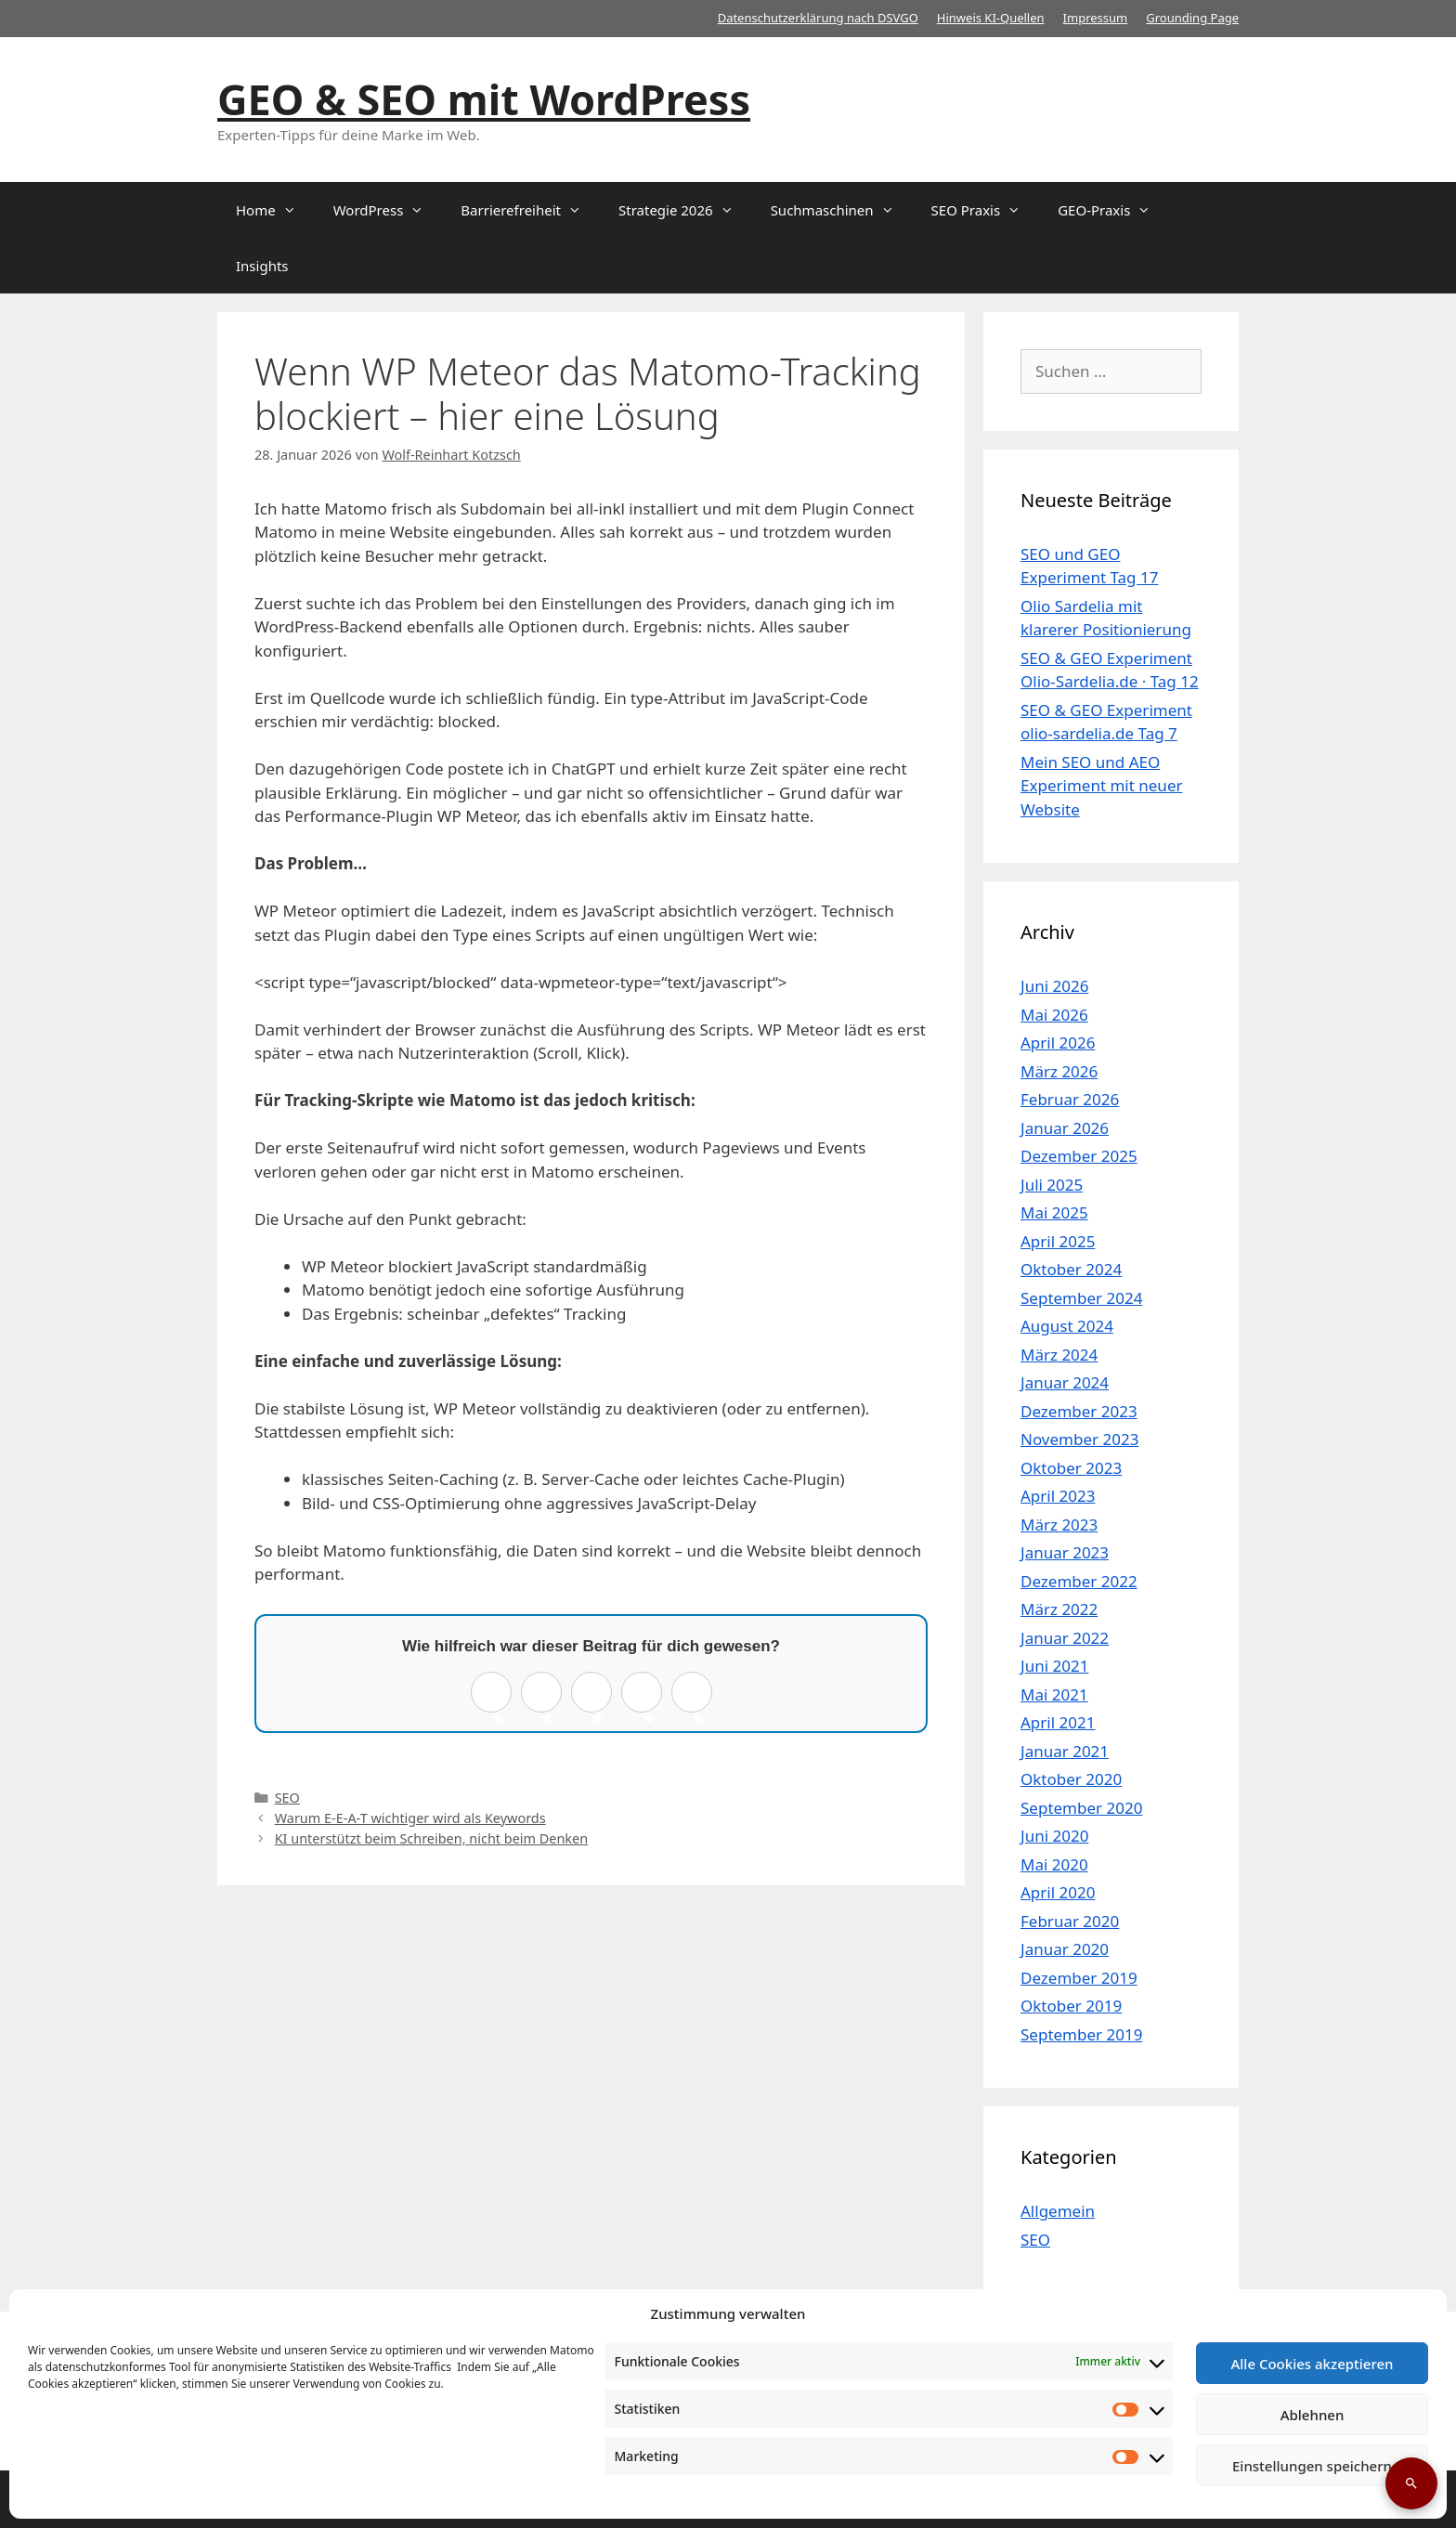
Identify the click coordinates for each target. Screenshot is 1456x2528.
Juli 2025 (1051, 1184)
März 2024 (1059, 1354)
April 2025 (1057, 1241)
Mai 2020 (1054, 1864)
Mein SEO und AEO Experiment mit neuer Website (1101, 785)
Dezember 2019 (1079, 1977)
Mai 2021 (1054, 1694)
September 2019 (1081, 2034)
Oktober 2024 (1071, 1269)
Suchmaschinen (842, 210)
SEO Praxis (985, 210)
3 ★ (597, 1698)
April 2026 (1057, 1042)
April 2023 (1057, 1495)
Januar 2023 (1064, 1552)
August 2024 (1066, 1325)
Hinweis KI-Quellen (991, 17)
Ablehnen (1312, 2414)
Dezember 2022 (1079, 1581)
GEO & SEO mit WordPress (483, 99)
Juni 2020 (1054, 1835)
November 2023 (1079, 1439)
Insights (262, 265)
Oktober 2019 (1071, 2005)
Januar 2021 (1064, 1751)
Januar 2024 (1064, 1382)
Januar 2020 (1064, 1949)
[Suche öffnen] (1411, 2483)
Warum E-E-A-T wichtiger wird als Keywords (410, 1818)
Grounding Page (1192, 17)
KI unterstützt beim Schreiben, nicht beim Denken (432, 1838)
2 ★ (547, 1698)
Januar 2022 (1064, 1637)
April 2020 (1057, 1892)
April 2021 (1057, 1722)
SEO (287, 1797)
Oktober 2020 (1071, 1779)
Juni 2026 (1054, 986)
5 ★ (698, 1698)
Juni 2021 (1054, 1665)
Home (275, 210)
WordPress (388, 210)
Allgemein (1057, 2211)
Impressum (1095, 17)
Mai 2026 (1054, 1014)
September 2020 (1081, 1807)
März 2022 (1059, 1609)
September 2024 (1081, 1298)
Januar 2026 (1064, 1128)
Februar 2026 (1069, 1099)
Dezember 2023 (1079, 1411)
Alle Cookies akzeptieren (1311, 2363)
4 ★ (648, 1698)
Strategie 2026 (685, 210)
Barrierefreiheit (530, 210)
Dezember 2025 (1079, 1155)
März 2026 (1059, 1071)
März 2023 (1059, 1524)
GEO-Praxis (1113, 210)
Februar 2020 (1069, 1921)
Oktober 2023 (1071, 1468)
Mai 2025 (1054, 1212)
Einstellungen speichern (1312, 2465)
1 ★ (497, 1698)
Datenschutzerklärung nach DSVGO (818, 17)
